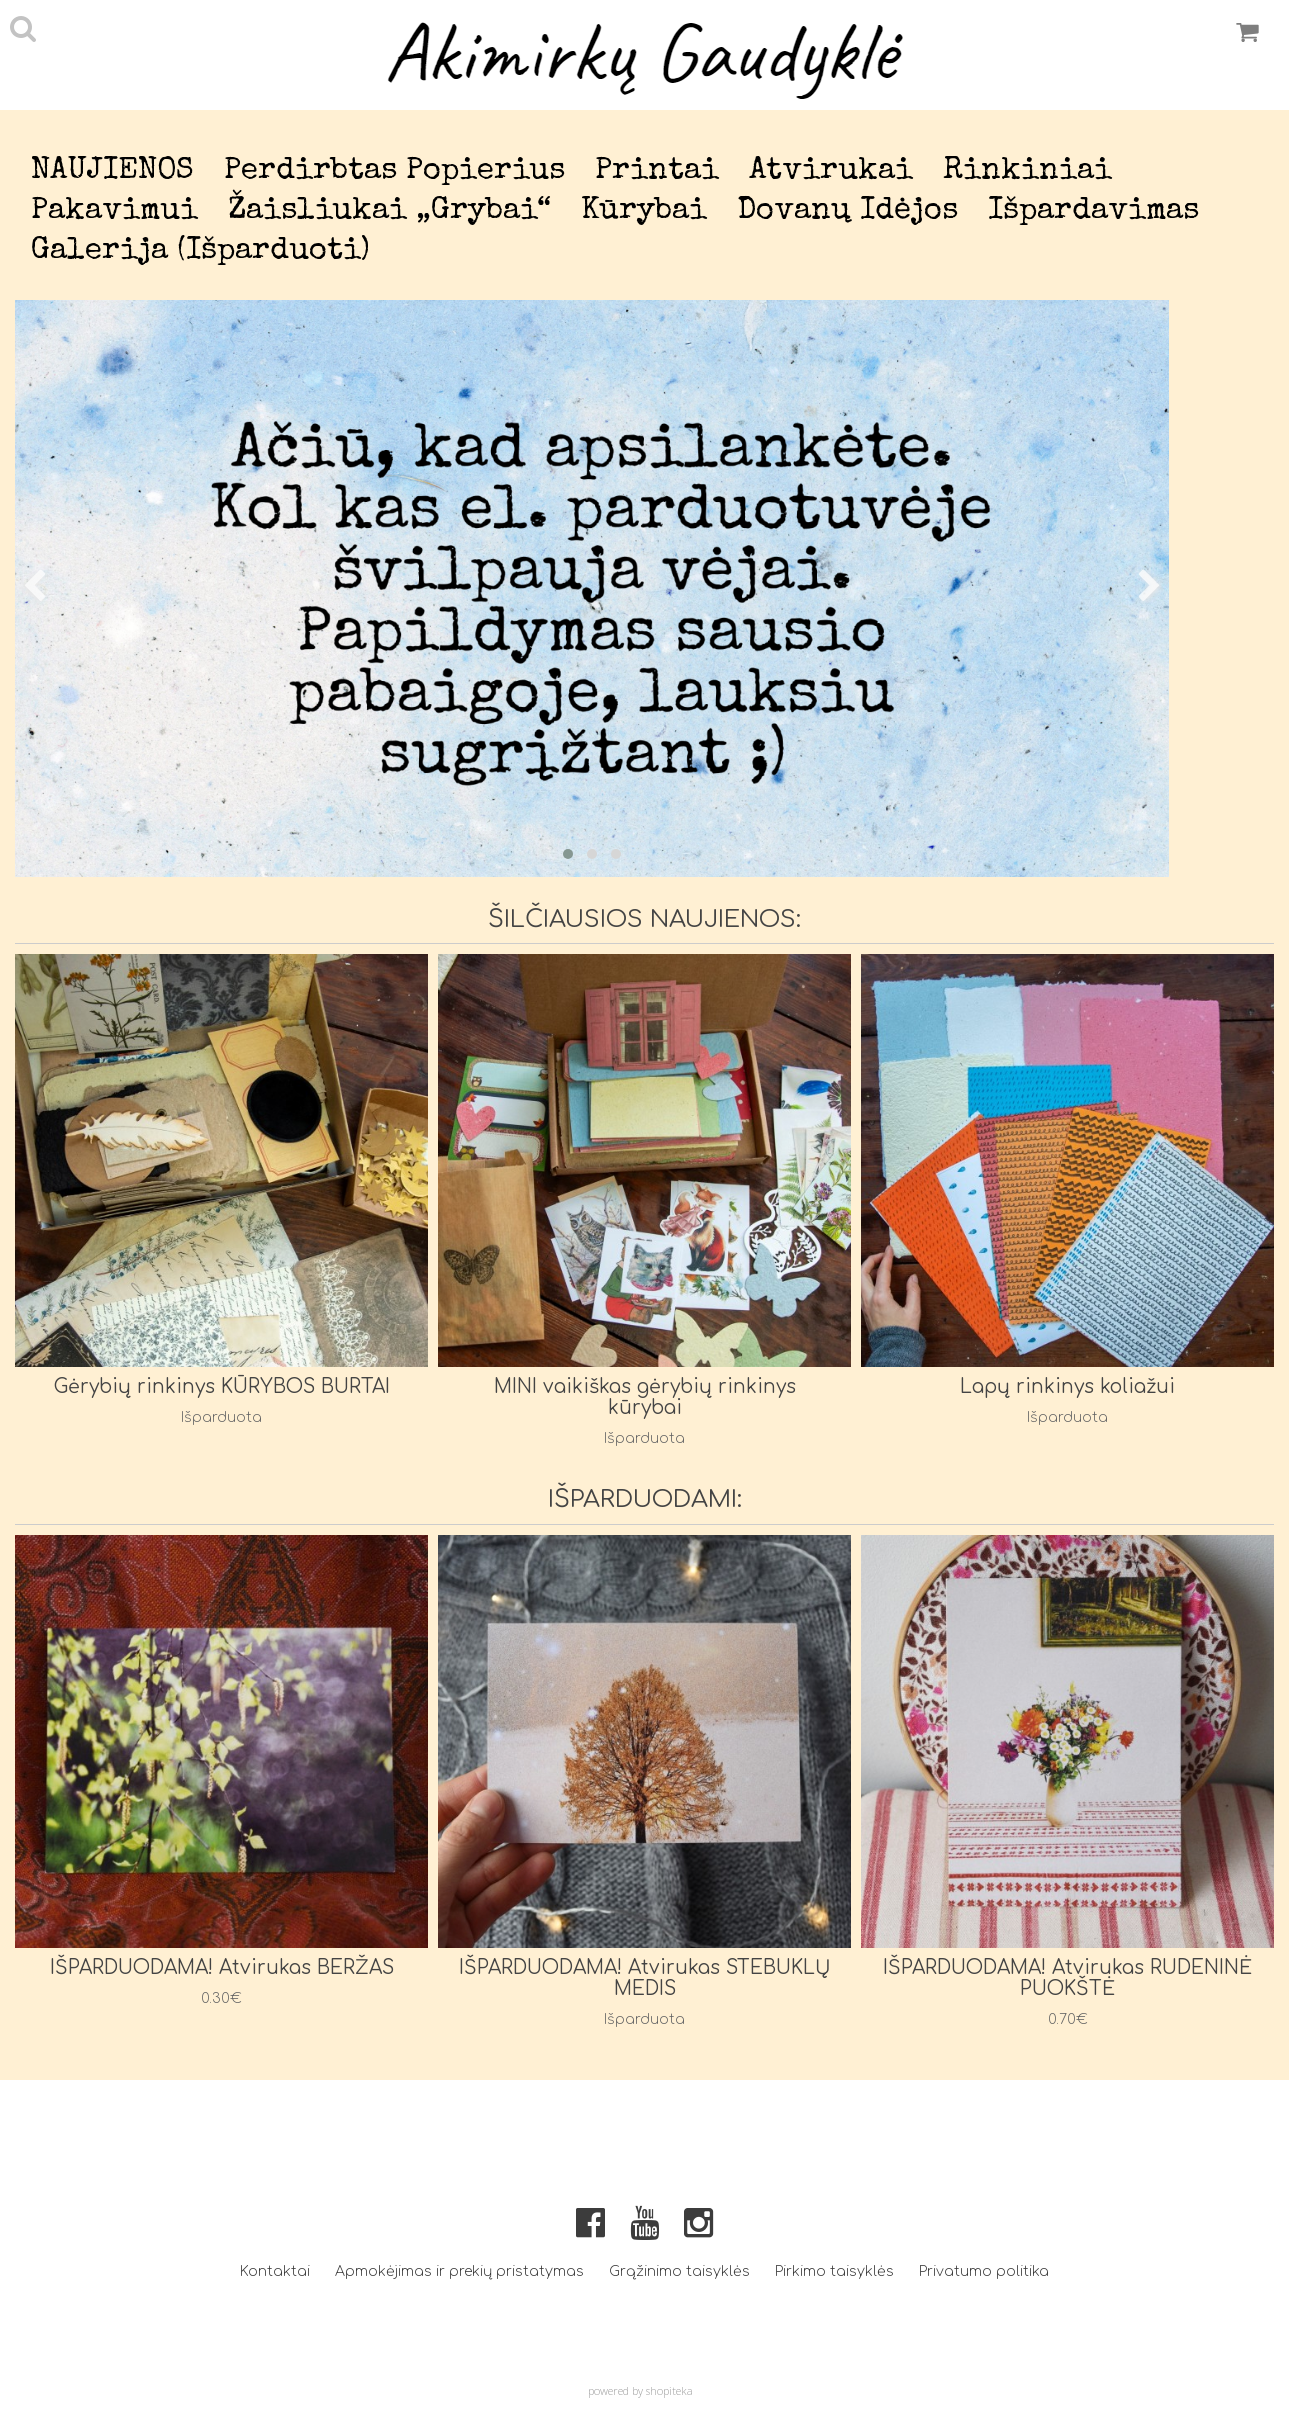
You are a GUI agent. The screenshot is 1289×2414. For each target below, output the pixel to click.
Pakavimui (114, 211)
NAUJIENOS (112, 171)
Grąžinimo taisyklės (679, 2271)
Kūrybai (644, 211)
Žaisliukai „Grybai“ (389, 211)
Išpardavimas (1093, 211)
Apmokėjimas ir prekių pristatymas (459, 2271)
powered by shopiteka (640, 2390)
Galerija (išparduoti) (200, 251)
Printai (657, 171)
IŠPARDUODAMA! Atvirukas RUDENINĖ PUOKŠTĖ (1067, 1978)
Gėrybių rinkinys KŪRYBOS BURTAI (222, 1386)
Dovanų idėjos (847, 211)
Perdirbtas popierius (394, 171)
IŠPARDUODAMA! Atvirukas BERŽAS (222, 1967)
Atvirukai (831, 171)
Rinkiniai (1027, 171)
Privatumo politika (984, 2271)
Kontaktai (275, 2271)
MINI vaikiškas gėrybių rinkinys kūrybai (645, 1397)
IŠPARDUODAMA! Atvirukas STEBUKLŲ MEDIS (645, 1978)
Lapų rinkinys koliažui (1067, 1386)
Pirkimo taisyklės (834, 2271)
